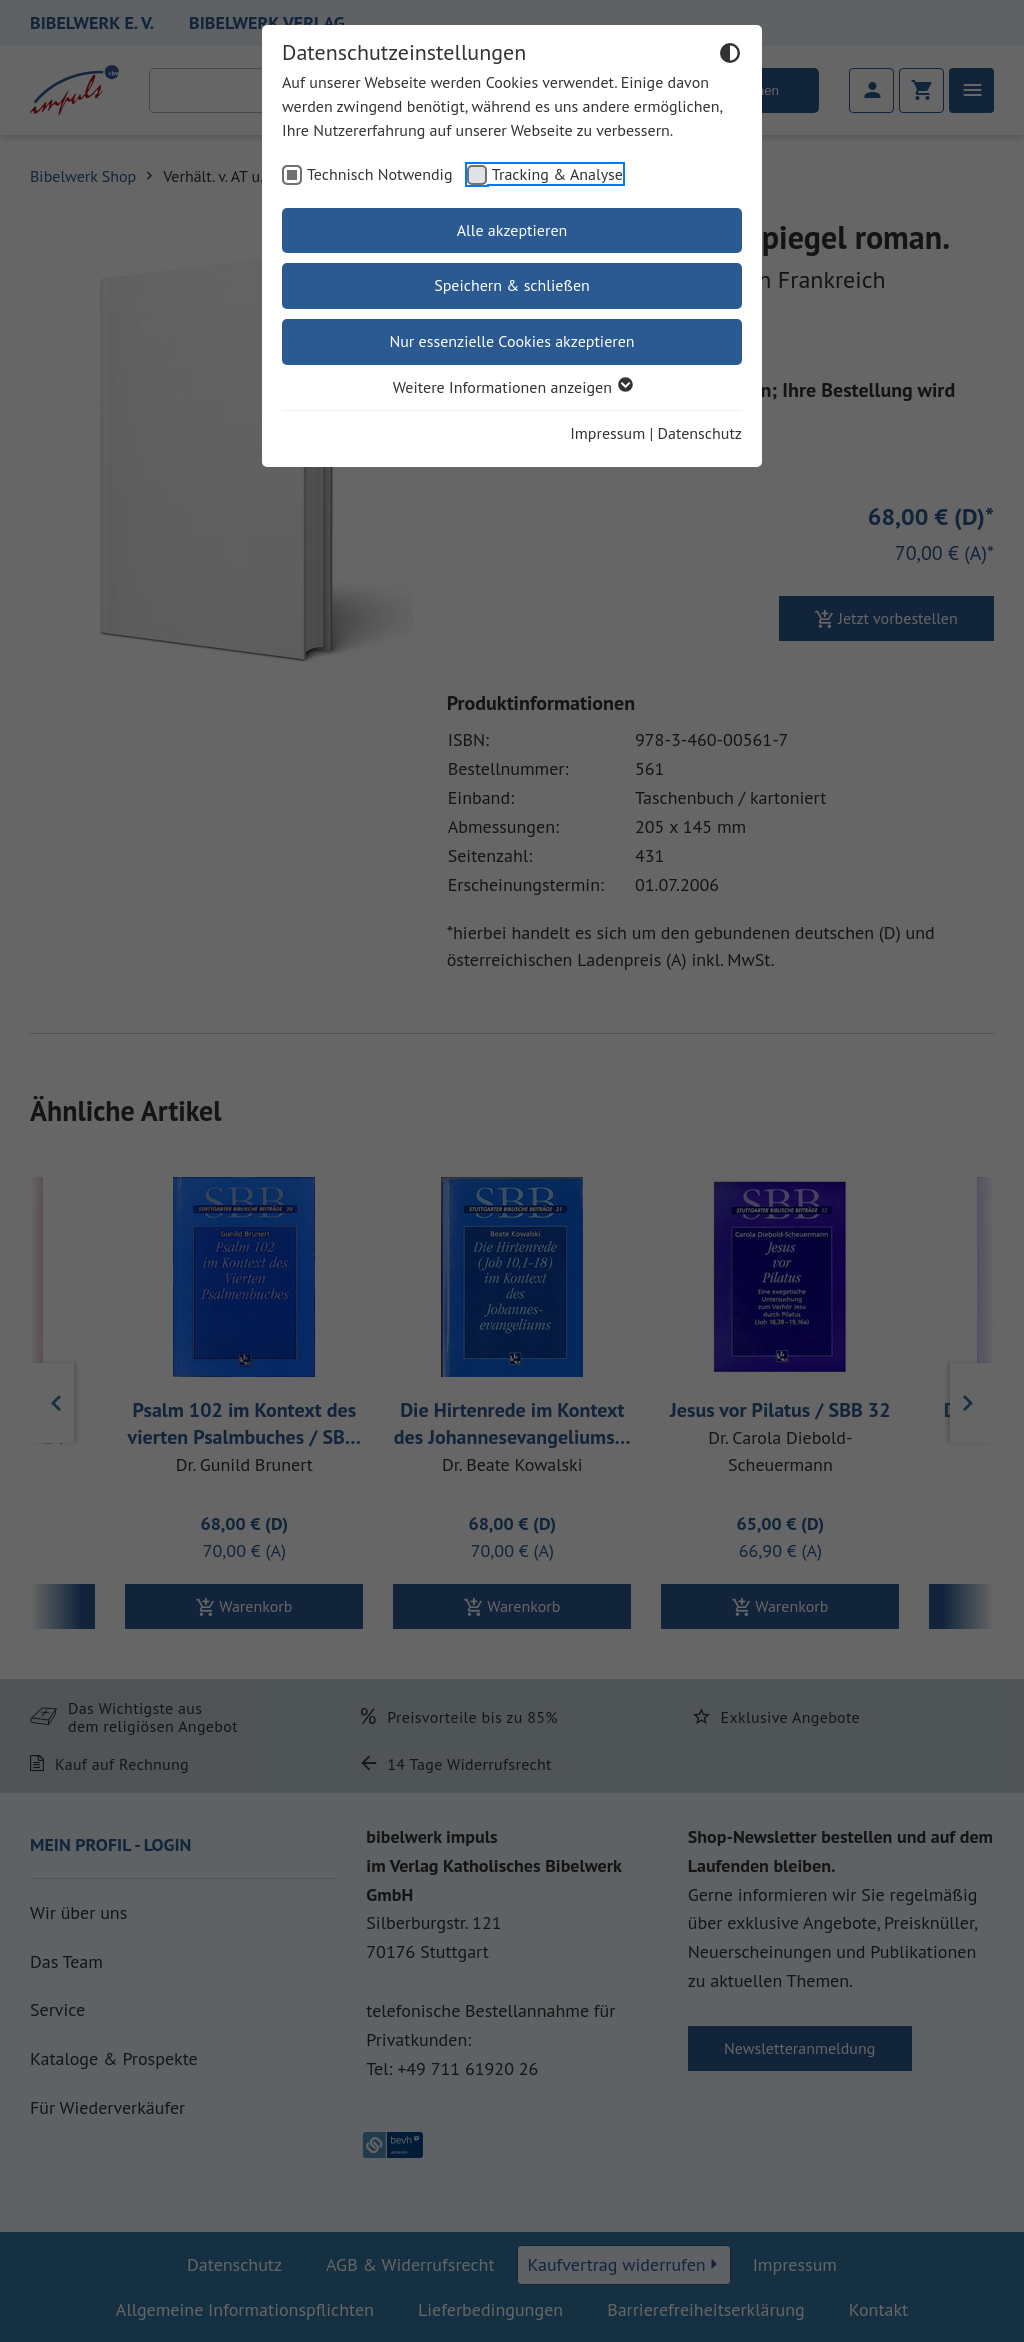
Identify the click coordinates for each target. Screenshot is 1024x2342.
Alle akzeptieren (512, 230)
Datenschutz (700, 433)
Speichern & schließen (512, 285)
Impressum (607, 433)
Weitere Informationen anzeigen (512, 387)
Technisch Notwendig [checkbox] (380, 174)
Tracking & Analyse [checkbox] (557, 174)
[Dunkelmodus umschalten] (730, 56)
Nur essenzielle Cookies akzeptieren (511, 341)
